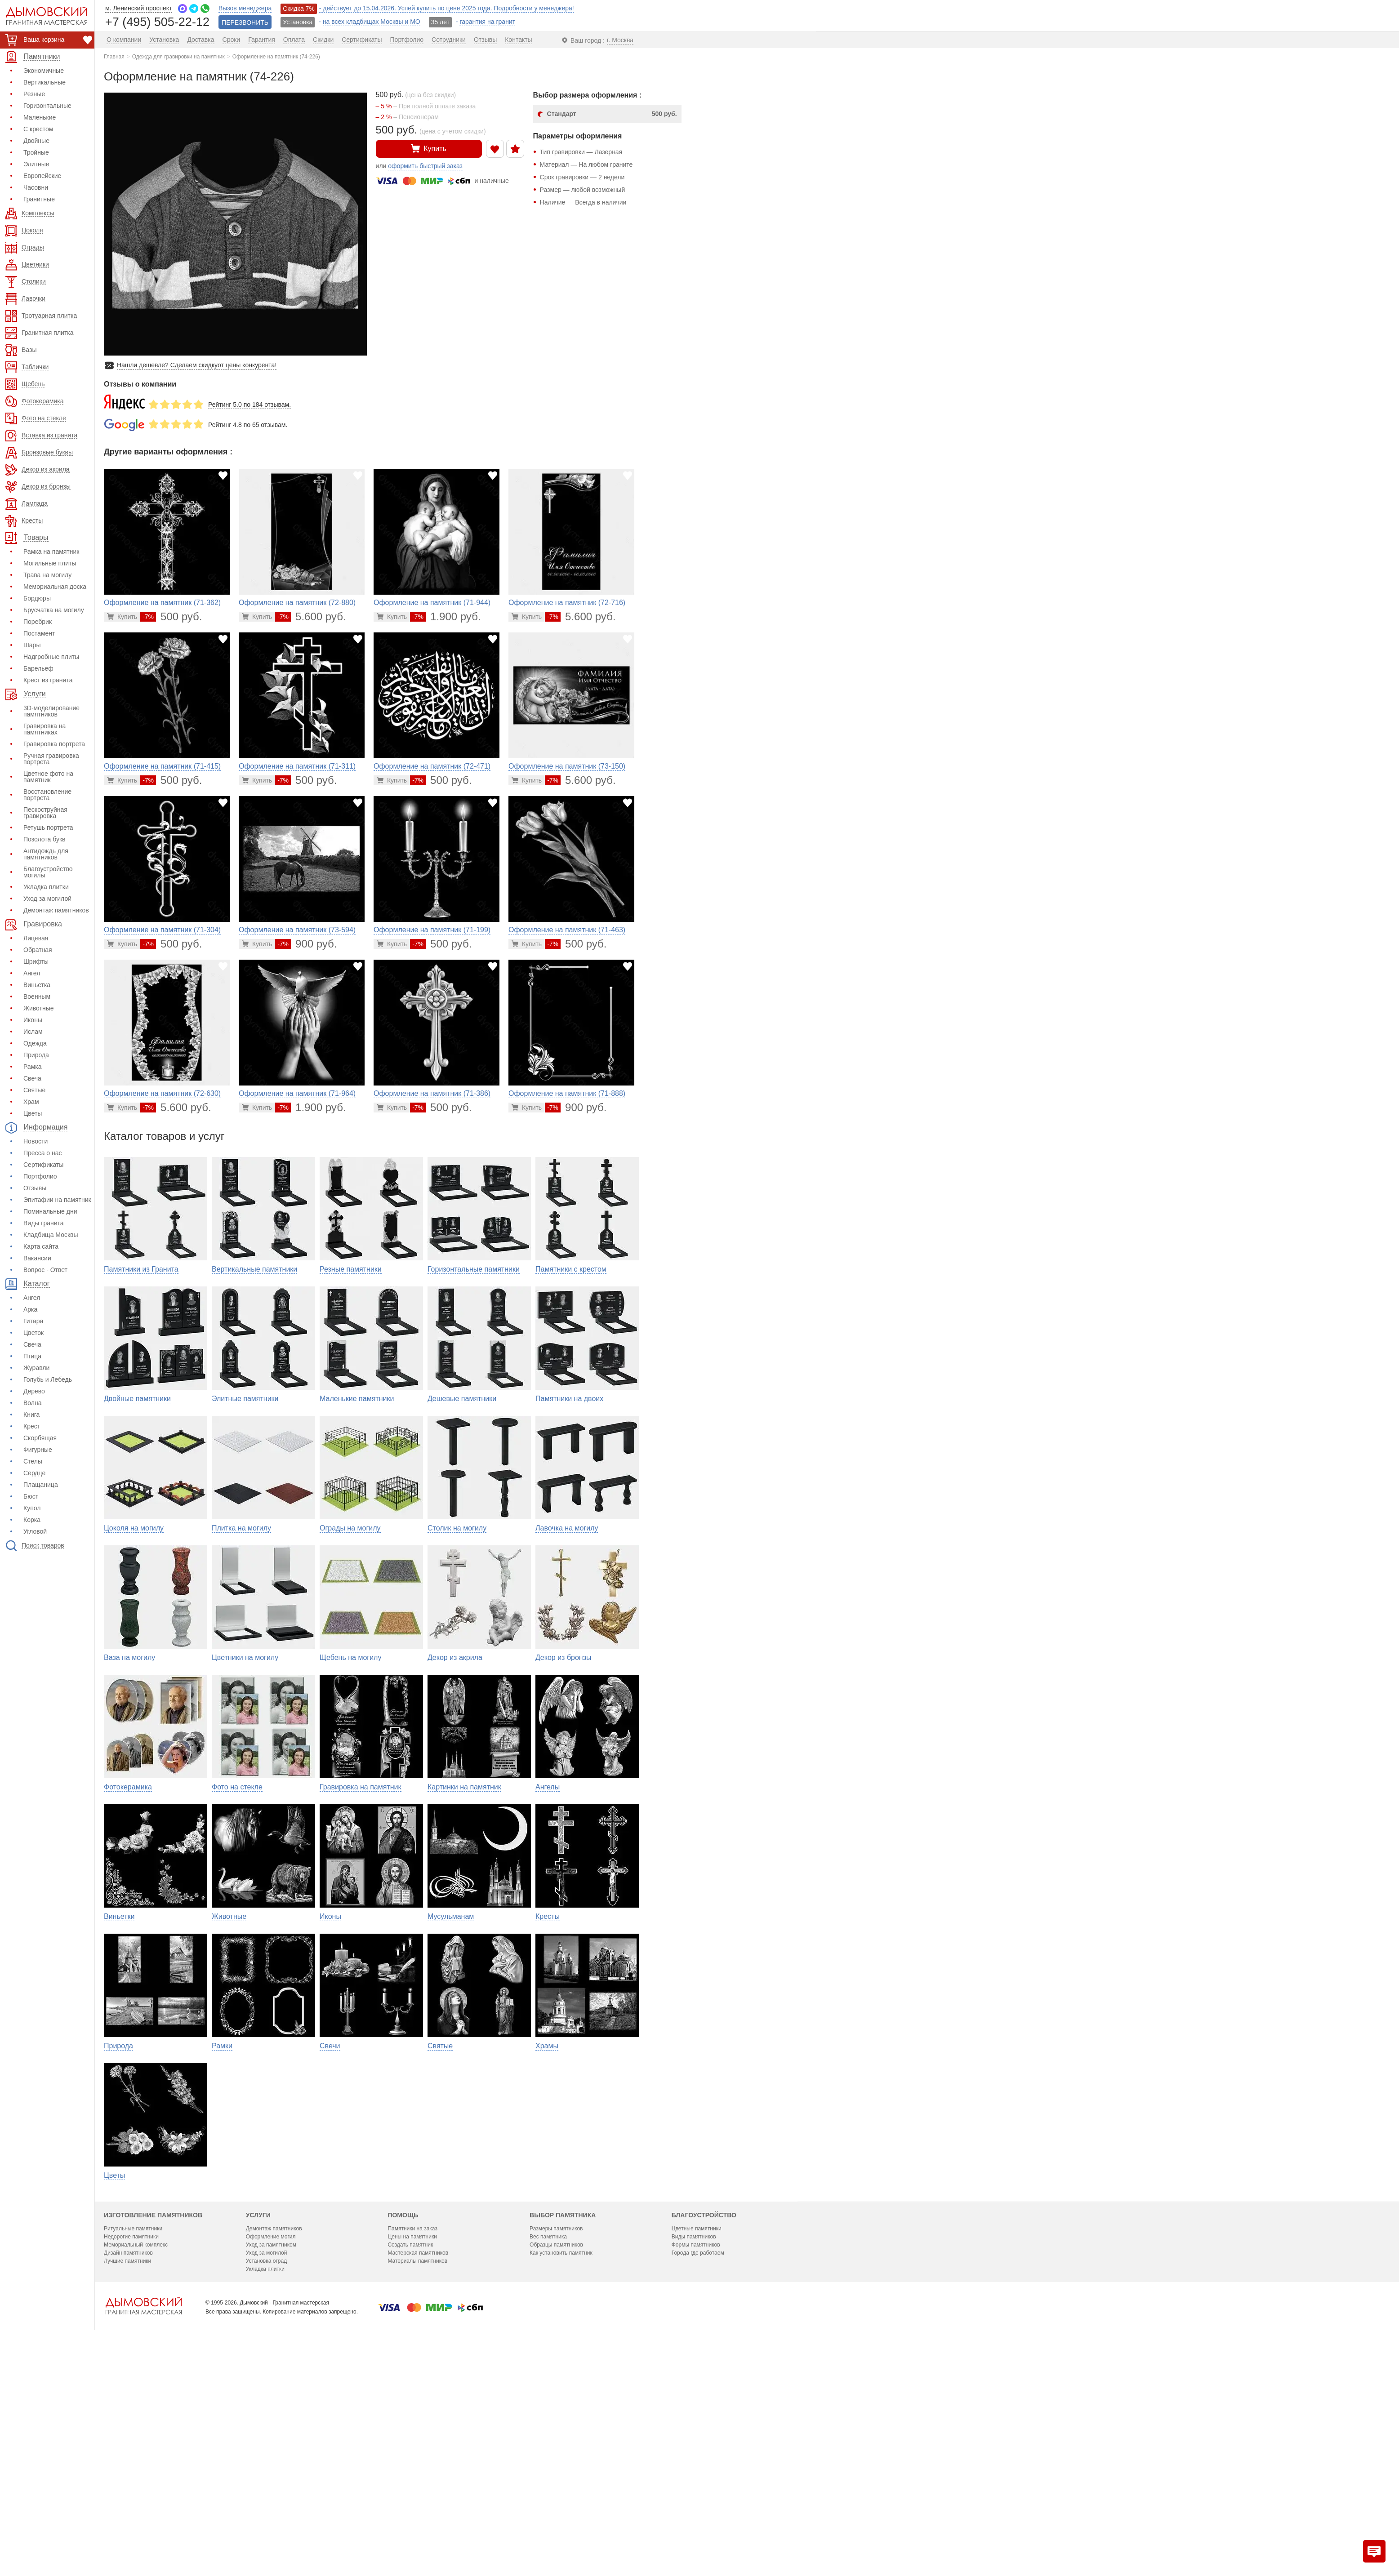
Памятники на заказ (412, 2428)
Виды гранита (43, 1223)
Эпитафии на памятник (57, 1199)
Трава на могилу (47, 574)
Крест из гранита (47, 680)
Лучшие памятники (127, 2460)
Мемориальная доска (54, 586)
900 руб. (306, 944)
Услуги (258, 2414)
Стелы (32, 1461)
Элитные (36, 164)
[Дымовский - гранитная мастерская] (42, 15)
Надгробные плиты (51, 656)
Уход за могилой (47, 898)
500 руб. (171, 616)
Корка (31, 1519)
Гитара (33, 1321)
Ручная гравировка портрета (51, 758)
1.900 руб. (445, 616)
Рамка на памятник (51, 551)
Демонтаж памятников (56, 910)
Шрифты (36, 961)
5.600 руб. (310, 616)
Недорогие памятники (131, 2436)
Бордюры (37, 598)
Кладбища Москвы (50, 1234)
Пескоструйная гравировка (45, 812)
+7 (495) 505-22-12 (157, 21)
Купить (428, 148)
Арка (30, 1309)
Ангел (31, 973)
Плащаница (40, 1484)
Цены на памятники (412, 2436)
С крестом (38, 129)
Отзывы (34, 1188)
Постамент (39, 633)
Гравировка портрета (54, 743)
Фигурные (37, 1449)
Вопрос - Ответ (45, 1269)
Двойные (36, 140)
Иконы (32, 1019)
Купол (31, 1508)
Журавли (36, 1367)
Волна (32, 1402)
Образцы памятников (556, 2444)
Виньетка (36, 984)
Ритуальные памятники (133, 2428)
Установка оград (266, 2460)
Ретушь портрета (48, 827)
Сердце (34, 1473)
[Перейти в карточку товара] (122, 617)
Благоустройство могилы (48, 872)
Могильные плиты (49, 563)
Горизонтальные (47, 105)
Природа (36, 1055)
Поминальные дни (50, 1211)
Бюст (30, 1496)
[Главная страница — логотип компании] (143, 2505)
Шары (31, 645)
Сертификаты (43, 1164)
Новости (35, 1141)
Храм (31, 1101)
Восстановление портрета (47, 794)
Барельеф (38, 668)
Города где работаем (698, 2452)
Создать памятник (410, 2444)
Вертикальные (44, 82)
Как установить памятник (561, 2452)
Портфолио (40, 1176)
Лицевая (35, 938)
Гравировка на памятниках (44, 729)
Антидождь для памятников (45, 854)
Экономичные (43, 70)
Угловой (35, 1531)
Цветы (32, 1113)
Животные (38, 1008)
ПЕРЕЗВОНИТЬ (245, 22)
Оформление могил (271, 2436)
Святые (34, 1090)
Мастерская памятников (418, 2452)
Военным (36, 996)
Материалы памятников (417, 2460)
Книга (31, 1414)
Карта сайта (40, 1246)
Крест (31, 1426)
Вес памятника (548, 2436)
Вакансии (37, 1258)
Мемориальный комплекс (136, 2444)
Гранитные (39, 199)
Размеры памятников (556, 2428)
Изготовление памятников (153, 2414)
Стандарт (612, 113)
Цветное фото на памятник (48, 776)
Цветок (33, 1332)
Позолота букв (44, 839)
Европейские (42, 175)
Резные (34, 94)
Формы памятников (696, 2444)
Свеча (32, 1078)
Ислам (33, 1031)
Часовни (35, 187)
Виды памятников (694, 2436)
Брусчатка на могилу (53, 610)
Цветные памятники (697, 2428)
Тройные (36, 152)
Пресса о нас (42, 1153)
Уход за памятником (271, 2444)
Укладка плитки (46, 886)
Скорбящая (40, 1437)
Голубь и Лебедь (47, 1379)
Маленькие (39, 117)
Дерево (34, 1391)
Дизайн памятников (128, 2452)
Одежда (35, 1043)
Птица (32, 1356)
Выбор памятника (563, 2414)
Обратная (37, 949)
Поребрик (37, 621)
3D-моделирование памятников (51, 711)
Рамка (32, 1066)
